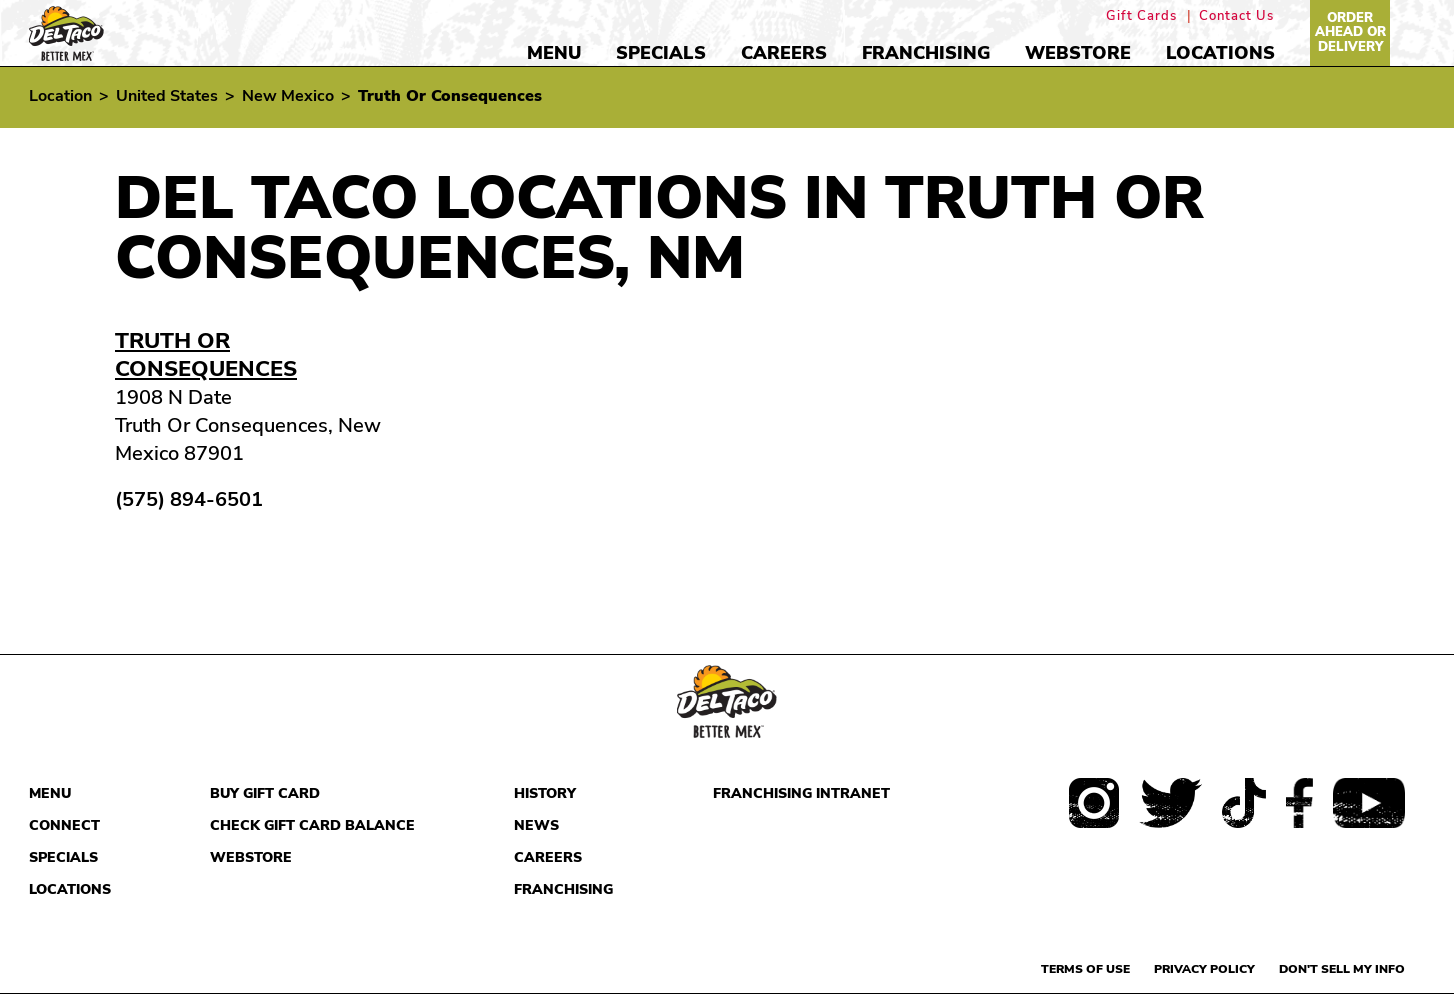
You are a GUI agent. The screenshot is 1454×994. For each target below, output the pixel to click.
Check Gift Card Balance (312, 825)
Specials (661, 53)
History (545, 793)
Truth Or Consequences (206, 355)
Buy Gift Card (265, 793)
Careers (784, 53)
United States (167, 96)
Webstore (1078, 53)
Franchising (926, 53)
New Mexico (288, 96)
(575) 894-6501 (189, 500)
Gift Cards (1141, 16)
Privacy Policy (1204, 969)
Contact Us (1236, 16)
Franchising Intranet (801, 793)
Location (60, 96)
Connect (64, 825)
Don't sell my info (1342, 969)
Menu (554, 53)
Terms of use (1085, 969)
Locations (1220, 53)
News (536, 825)
